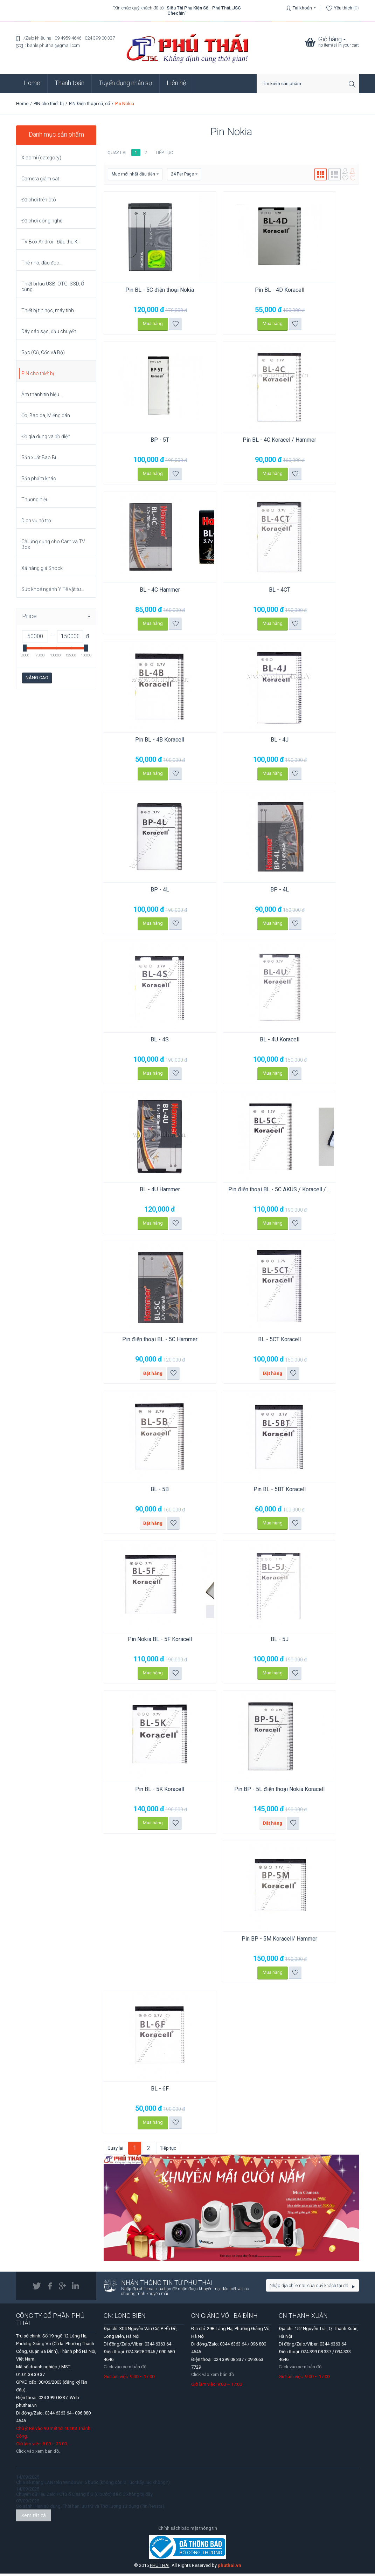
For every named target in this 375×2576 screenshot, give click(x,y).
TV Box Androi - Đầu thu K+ (51, 241)
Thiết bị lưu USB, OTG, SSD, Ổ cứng (52, 286)
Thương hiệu (35, 499)
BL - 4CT (254, 590)
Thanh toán (69, 83)
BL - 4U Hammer (151, 1190)
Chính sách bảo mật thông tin (187, 2530)
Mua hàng (145, 323)
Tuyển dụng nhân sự (125, 83)
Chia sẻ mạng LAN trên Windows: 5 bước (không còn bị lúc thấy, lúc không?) (93, 2484)
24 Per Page (184, 174)
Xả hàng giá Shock (42, 568)
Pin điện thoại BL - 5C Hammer (151, 1341)
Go (353, 2289)
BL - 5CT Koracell (254, 1341)
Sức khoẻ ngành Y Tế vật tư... (52, 589)
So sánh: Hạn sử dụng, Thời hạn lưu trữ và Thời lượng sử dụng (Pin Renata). (90, 2508)
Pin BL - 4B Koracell (151, 740)
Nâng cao (37, 677)
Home (31, 83)
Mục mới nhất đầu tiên (135, 174)
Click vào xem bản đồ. (38, 2453)
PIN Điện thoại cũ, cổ (89, 103)
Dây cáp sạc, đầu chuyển (48, 331)
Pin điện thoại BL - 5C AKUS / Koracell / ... (254, 1194)
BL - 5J (254, 1641)
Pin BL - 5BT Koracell (254, 1491)
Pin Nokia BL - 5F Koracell (151, 1641)
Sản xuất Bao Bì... (40, 457)
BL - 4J (254, 740)
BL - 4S (152, 1041)
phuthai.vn (229, 2567)
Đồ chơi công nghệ (41, 220)
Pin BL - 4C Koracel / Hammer (254, 440)
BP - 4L (151, 890)
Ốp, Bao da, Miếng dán (45, 415)
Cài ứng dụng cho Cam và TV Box (53, 544)
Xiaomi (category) (41, 157)
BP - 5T (151, 440)
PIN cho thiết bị (49, 103)
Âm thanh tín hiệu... (41, 394)
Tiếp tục (164, 152)
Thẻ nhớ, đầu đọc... (41, 263)
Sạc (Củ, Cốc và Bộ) (43, 352)
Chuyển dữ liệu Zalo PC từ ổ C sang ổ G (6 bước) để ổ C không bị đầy (84, 2496)
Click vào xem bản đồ (125, 2369)
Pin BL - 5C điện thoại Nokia (151, 290)
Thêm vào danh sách (167, 324)
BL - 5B (152, 1491)
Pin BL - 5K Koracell (151, 1791)
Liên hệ (176, 83)
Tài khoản (302, 8)
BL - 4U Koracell (254, 1041)
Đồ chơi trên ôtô (38, 199)
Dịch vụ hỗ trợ (36, 520)
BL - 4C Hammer (151, 590)
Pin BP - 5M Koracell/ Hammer (254, 1941)
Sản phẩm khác (38, 478)
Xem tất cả (33, 2517)
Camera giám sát (40, 178)
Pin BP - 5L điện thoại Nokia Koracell (254, 1794)
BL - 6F (151, 2091)
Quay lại (116, 152)
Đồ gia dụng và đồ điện (45, 436)
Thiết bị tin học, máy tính (47, 310)
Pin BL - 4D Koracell (254, 290)
